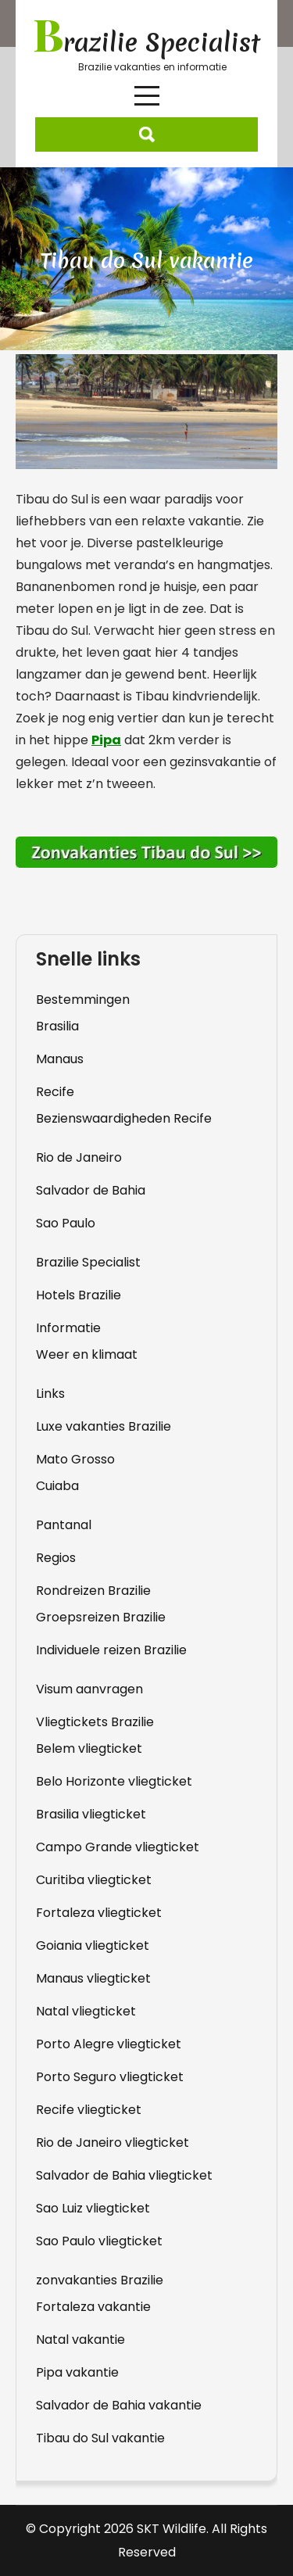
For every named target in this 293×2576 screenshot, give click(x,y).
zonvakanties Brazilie (99, 2280)
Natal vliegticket (86, 2011)
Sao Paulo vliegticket (99, 2241)
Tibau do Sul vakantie (100, 2438)
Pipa (106, 740)
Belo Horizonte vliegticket (114, 1781)
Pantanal (63, 1525)
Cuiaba (57, 1486)
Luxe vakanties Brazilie (103, 1426)
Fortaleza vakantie (93, 2307)
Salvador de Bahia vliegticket (124, 2175)
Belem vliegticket (89, 1748)
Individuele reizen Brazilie (111, 1650)
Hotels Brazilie (78, 1295)
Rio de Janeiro (79, 1157)
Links (50, 1394)
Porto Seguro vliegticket (110, 2077)
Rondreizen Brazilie (93, 1591)
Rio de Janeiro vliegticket (112, 2142)
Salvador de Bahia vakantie (119, 2405)
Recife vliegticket (88, 2110)
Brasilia (57, 1026)
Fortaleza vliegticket (99, 1913)
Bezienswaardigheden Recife (124, 1118)
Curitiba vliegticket (94, 1880)
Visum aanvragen (89, 1689)
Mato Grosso (75, 1459)
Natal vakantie (80, 2339)
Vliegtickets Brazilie (95, 1722)
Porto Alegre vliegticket (108, 2044)
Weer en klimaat (87, 1354)
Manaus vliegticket (93, 1978)
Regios (56, 1558)
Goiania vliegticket (92, 1945)
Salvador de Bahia (90, 1190)
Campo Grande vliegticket (117, 1847)
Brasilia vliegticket (91, 1814)
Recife (55, 1092)
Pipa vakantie (77, 2372)
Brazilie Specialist (88, 1262)
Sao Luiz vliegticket (93, 2208)
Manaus (60, 1059)
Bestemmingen (83, 1000)
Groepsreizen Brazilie (101, 1617)
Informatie (68, 1328)
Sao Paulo (65, 1223)
